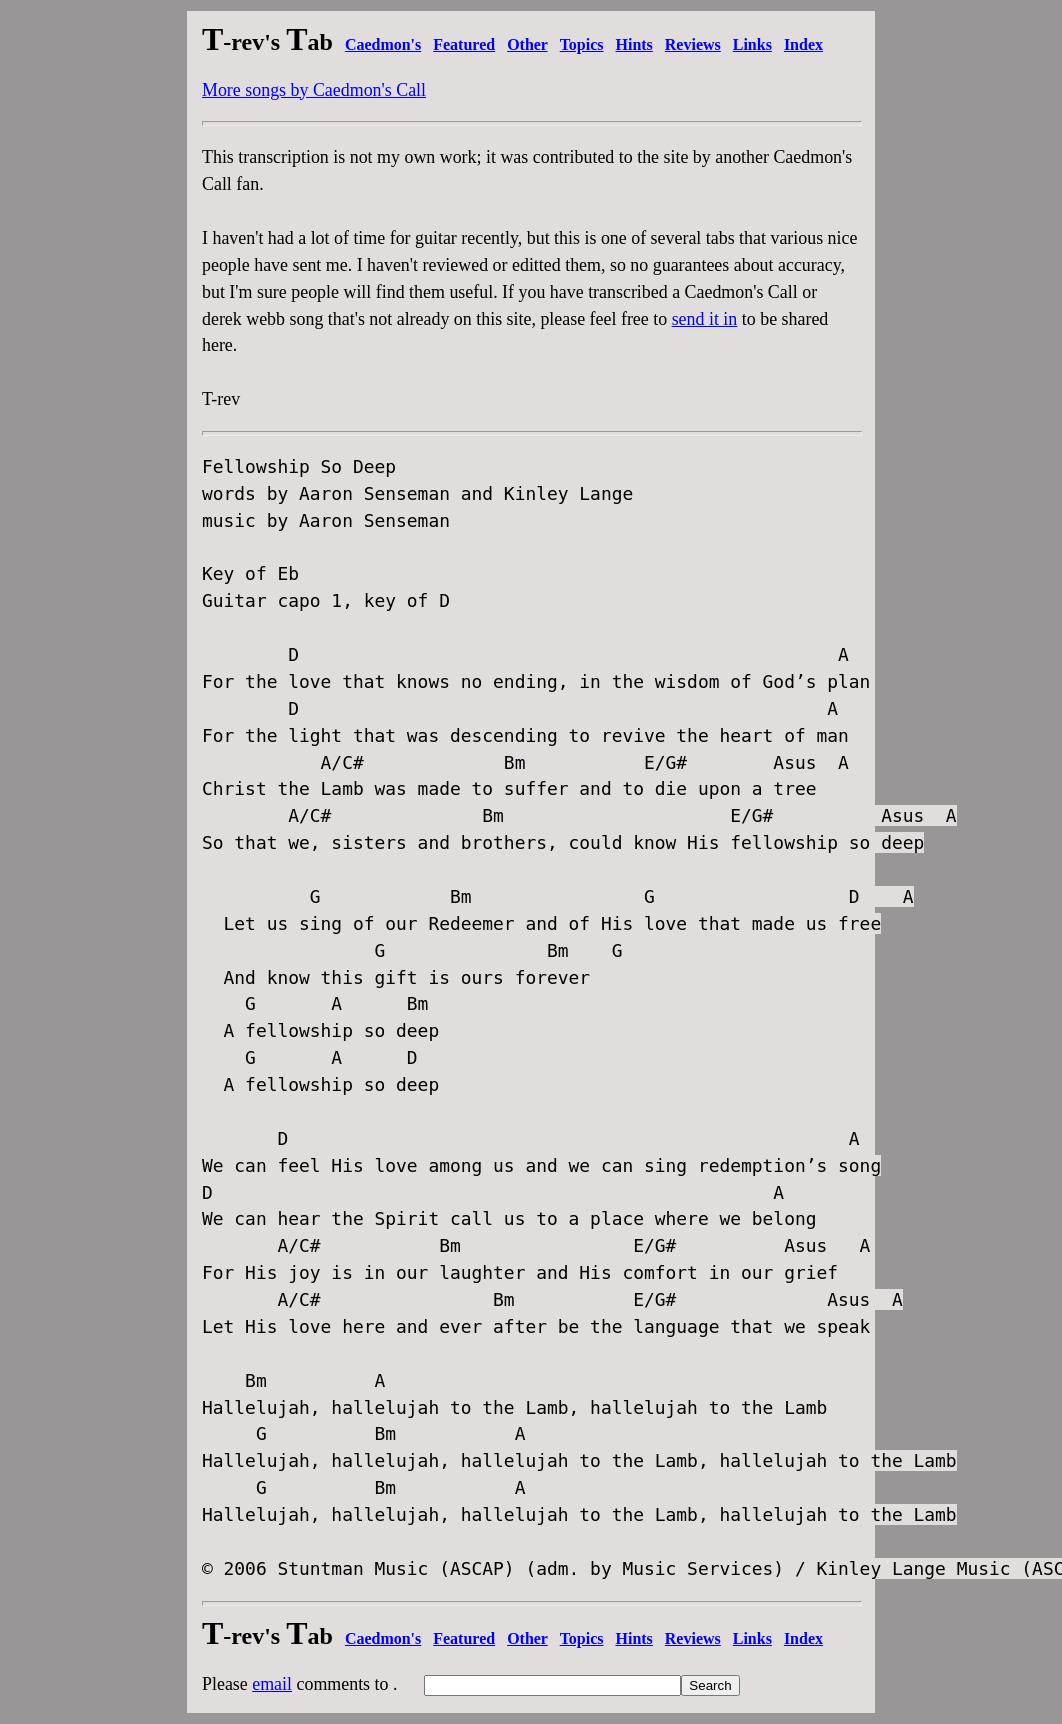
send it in (705, 319)
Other (527, 44)
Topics (582, 44)
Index (803, 44)
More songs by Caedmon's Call (314, 90)
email (272, 1684)
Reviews (693, 44)
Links (752, 44)
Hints (634, 44)
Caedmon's (383, 44)
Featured (464, 44)
